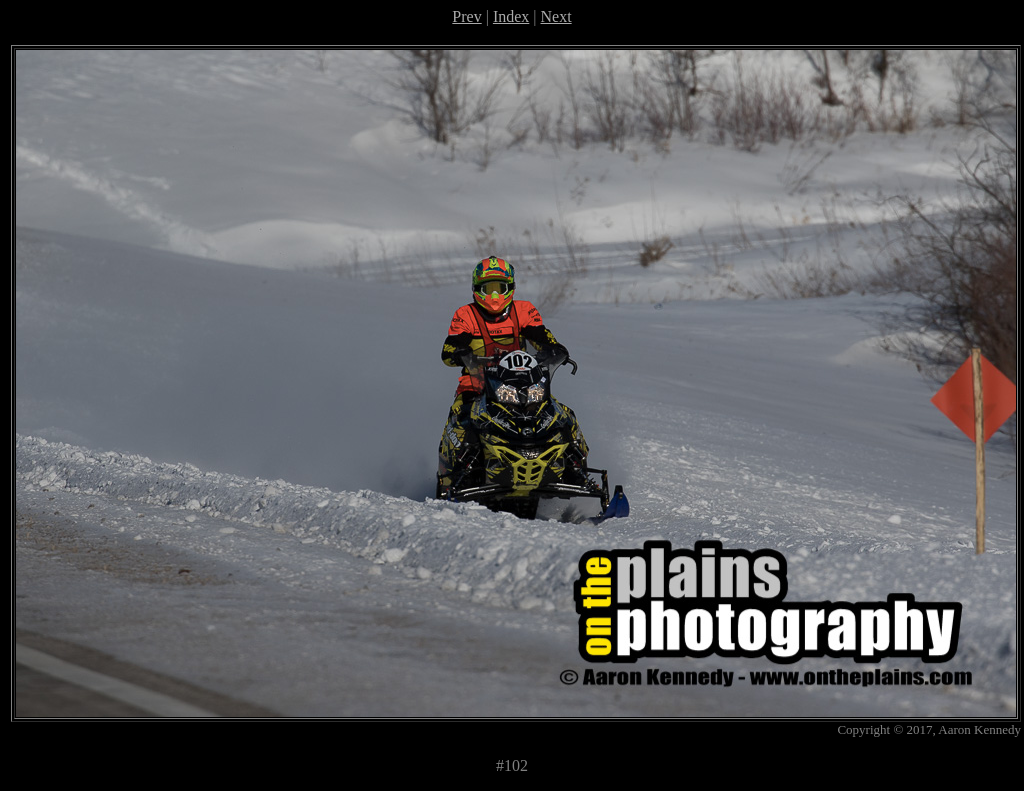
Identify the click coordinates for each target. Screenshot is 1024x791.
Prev (466, 16)
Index (511, 16)
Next (556, 16)
